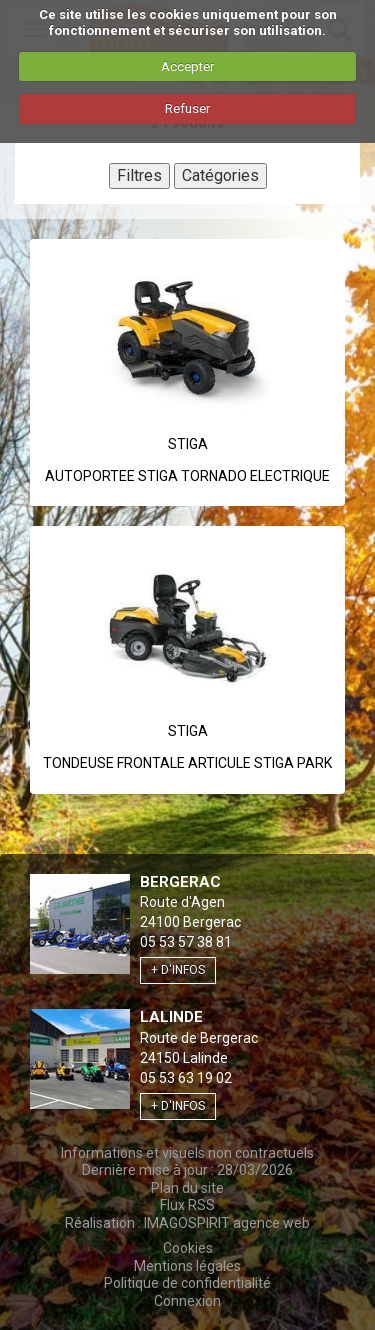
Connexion (187, 1301)
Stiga (188, 444)
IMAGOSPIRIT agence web (227, 1223)
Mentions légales (187, 1266)
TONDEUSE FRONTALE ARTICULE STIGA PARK (187, 763)
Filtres (139, 175)
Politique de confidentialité (187, 1283)
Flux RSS (187, 1205)
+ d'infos (178, 970)
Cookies (188, 1248)
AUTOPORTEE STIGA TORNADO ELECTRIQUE (187, 476)
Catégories (220, 175)
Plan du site (187, 1188)
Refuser (187, 108)
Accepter (187, 66)
